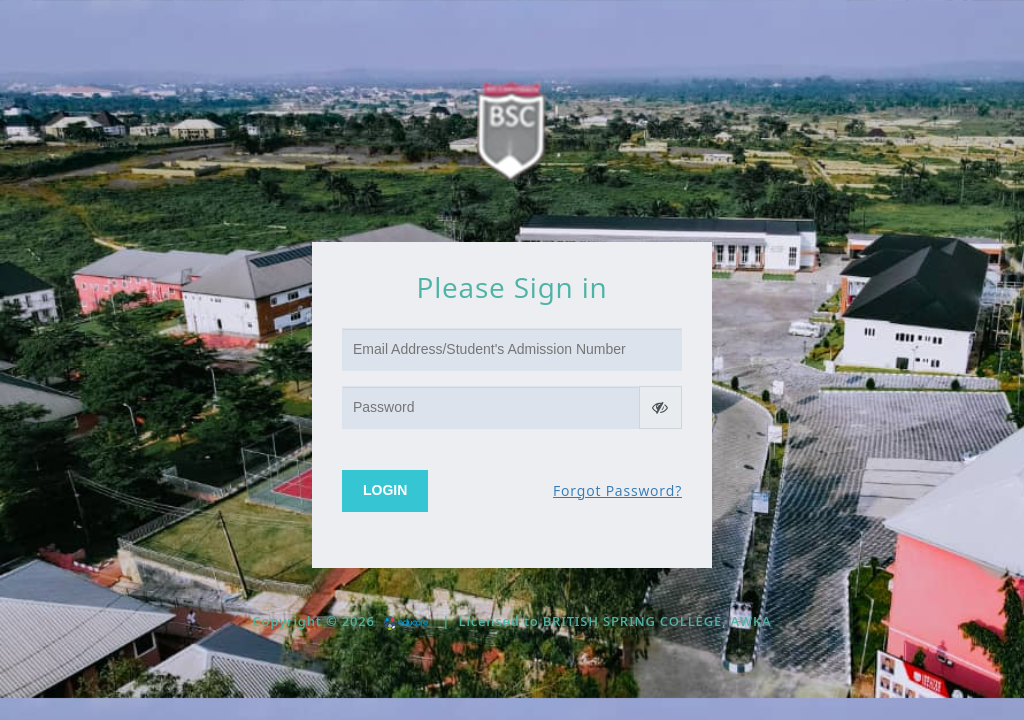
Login (385, 490)
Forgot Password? (617, 490)
